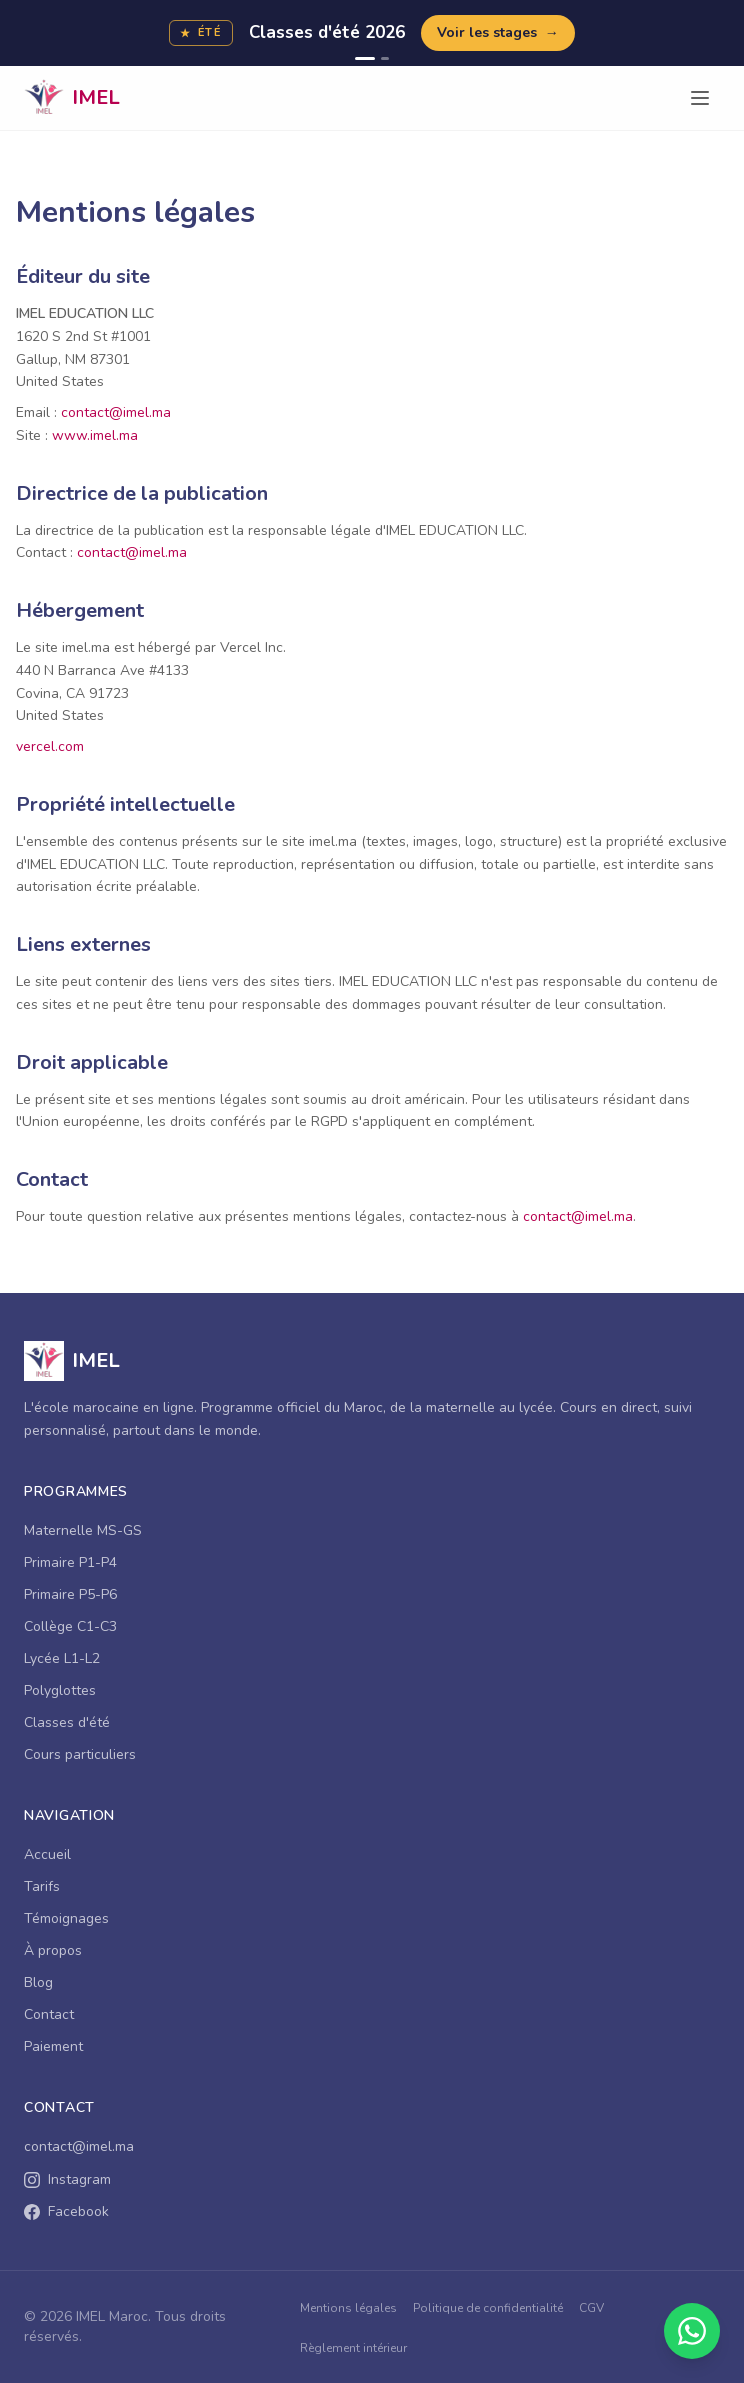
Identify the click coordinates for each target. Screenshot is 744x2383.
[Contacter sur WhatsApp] (692, 2331)
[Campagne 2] (385, 58)
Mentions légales (348, 2308)
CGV (591, 2308)
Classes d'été (67, 1722)
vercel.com (50, 746)
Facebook (66, 2211)
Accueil (47, 1854)
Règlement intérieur (353, 2348)
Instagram (67, 2179)
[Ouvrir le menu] (700, 98)
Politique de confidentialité (488, 2308)
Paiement (53, 2046)
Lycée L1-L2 (62, 1658)
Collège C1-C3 (70, 1626)
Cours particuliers (80, 1754)
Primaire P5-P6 (70, 1594)
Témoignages (66, 1918)
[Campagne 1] (365, 58)
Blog (38, 1982)
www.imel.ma (95, 435)
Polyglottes (60, 1690)
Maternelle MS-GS (83, 1530)
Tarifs (42, 1886)
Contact (49, 2014)
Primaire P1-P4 (70, 1562)
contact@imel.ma (116, 412)
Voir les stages (498, 33)
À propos (53, 1950)
